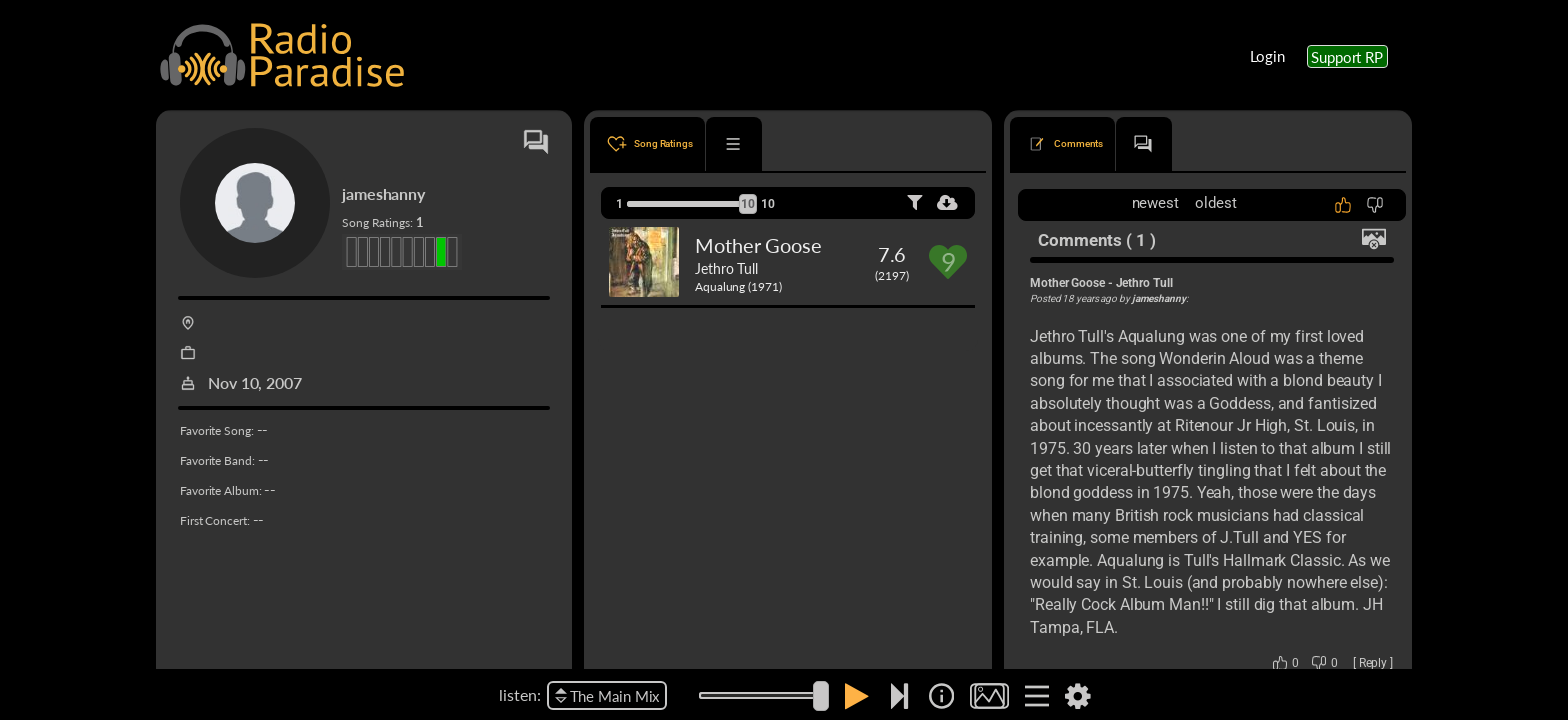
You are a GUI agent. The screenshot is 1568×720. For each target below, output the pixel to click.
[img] (941, 696)
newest (1155, 203)
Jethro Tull (726, 268)
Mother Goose (758, 245)
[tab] (647, 144)
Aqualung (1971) (738, 286)
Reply (1373, 663)
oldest (1215, 203)
